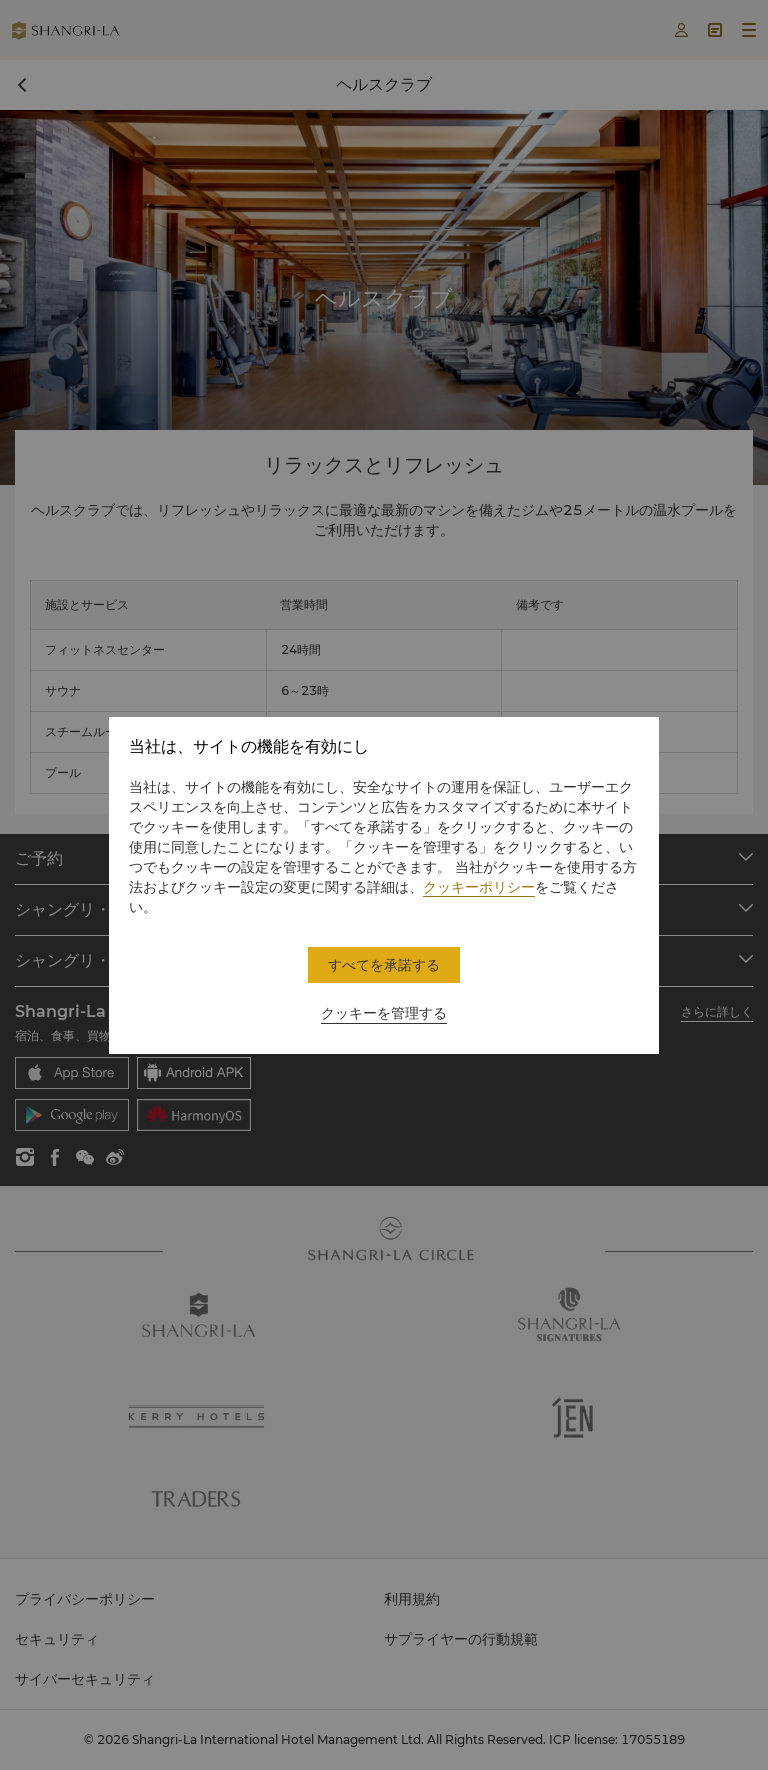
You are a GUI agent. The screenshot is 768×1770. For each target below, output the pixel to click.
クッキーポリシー (479, 887)
